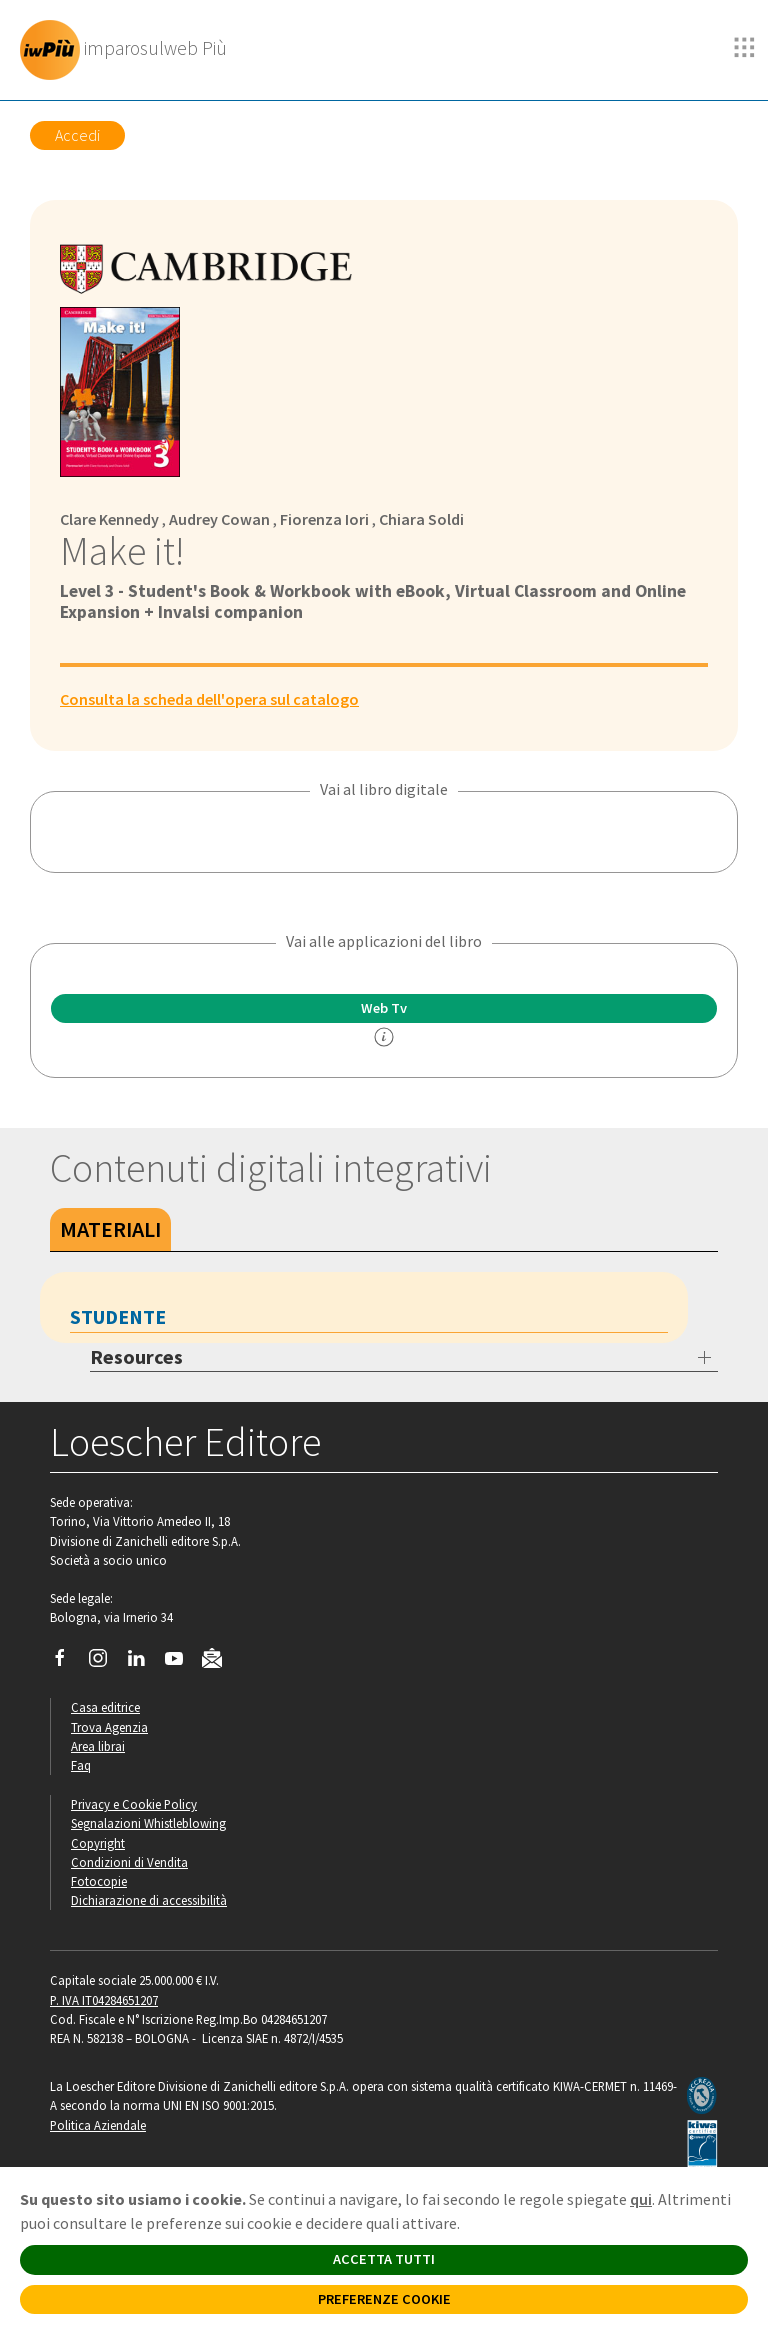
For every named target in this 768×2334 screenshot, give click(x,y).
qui (641, 2199)
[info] (384, 1037)
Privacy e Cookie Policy (134, 1804)
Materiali (110, 1229)
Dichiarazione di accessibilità (149, 1900)
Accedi (77, 135)
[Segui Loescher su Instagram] (105, 1663)
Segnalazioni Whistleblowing (148, 1823)
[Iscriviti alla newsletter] (219, 1662)
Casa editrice (105, 1707)
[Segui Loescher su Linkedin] (143, 1663)
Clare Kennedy (109, 519)
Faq (81, 1765)
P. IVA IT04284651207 (104, 2000)
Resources (136, 1356)
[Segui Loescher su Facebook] (67, 1663)
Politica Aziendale (98, 2125)
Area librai (98, 1746)
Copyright (98, 1843)
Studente (118, 1316)
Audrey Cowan (219, 519)
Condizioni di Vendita (129, 1862)
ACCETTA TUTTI (384, 2259)
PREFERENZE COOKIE (384, 2299)
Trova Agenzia (109, 1727)
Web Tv (384, 1008)
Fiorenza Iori (324, 519)
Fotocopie (99, 1881)
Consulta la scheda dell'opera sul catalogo (209, 699)
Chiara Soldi (421, 519)
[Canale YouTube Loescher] (181, 1663)
